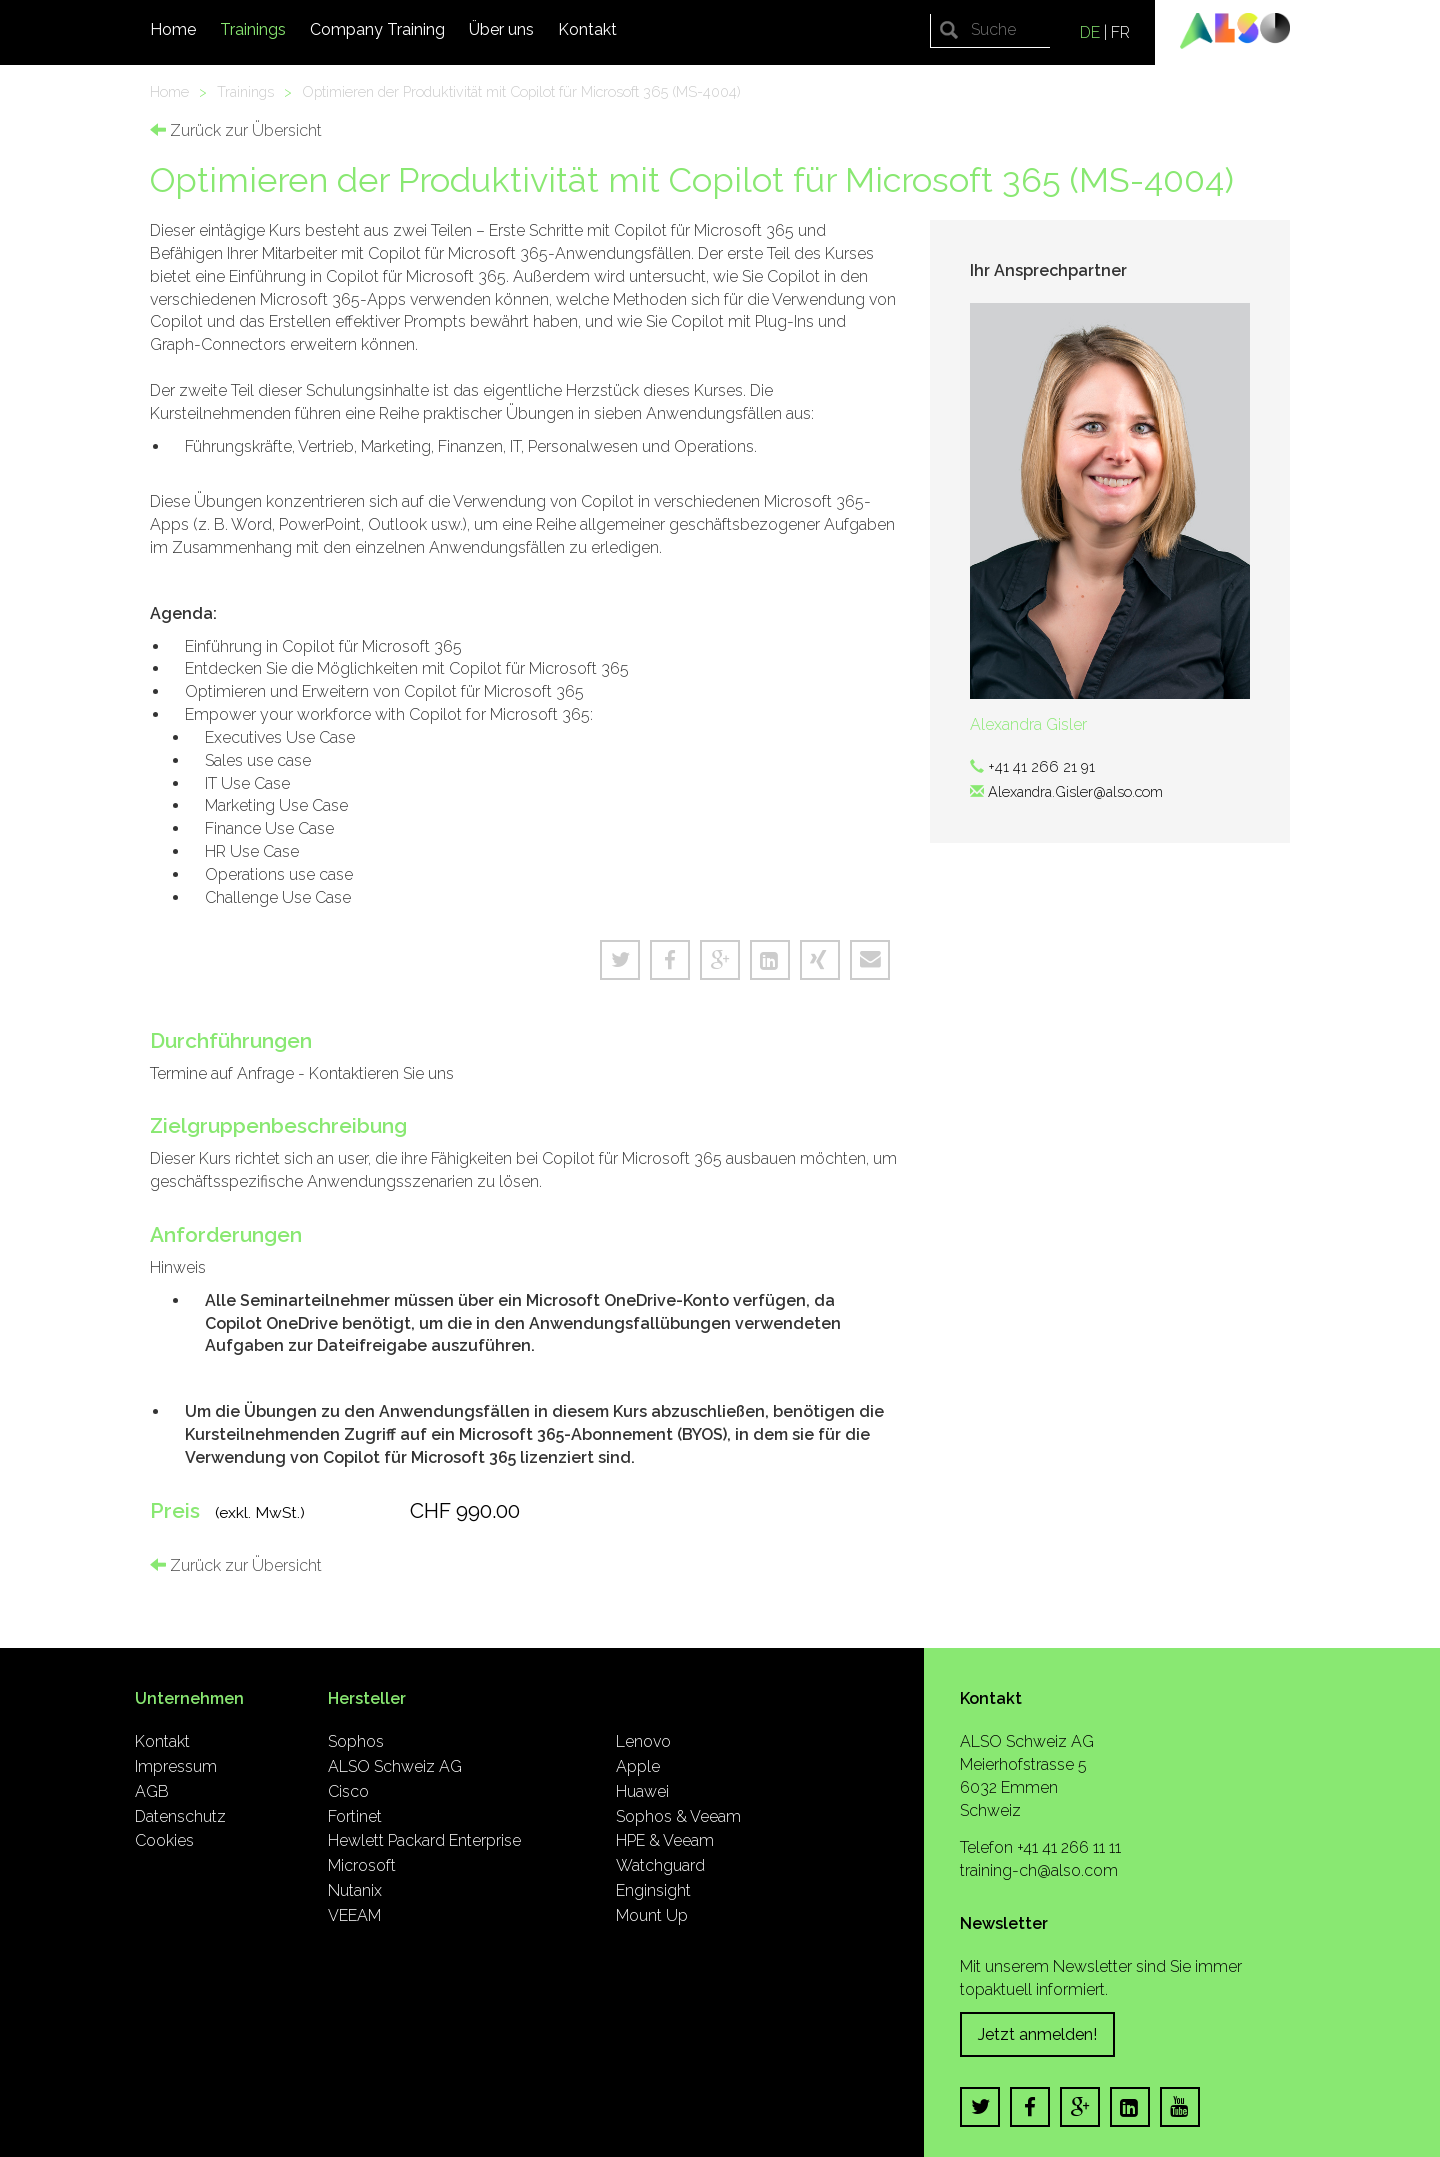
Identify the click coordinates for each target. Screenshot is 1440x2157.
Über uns (501, 29)
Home (173, 29)
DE (1090, 32)
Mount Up (652, 1915)
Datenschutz (180, 1816)
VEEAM (354, 1915)
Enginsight (653, 1890)
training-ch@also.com (1039, 1870)
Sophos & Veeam (678, 1816)
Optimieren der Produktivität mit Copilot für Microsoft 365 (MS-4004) (521, 91)
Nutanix (355, 1890)
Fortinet (355, 1816)
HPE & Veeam (665, 1840)
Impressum (176, 1766)
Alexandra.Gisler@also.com (1075, 791)
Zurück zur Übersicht (236, 130)
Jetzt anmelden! (1037, 2034)
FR (1120, 32)
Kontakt (587, 29)
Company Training (377, 29)
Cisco (348, 1791)
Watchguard (660, 1865)
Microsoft (362, 1865)
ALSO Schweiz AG (395, 1766)
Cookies (164, 1840)
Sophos (356, 1741)
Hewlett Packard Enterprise (424, 1840)
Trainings (253, 29)
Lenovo (643, 1741)
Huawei (642, 1791)
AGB (152, 1791)
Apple (638, 1766)
